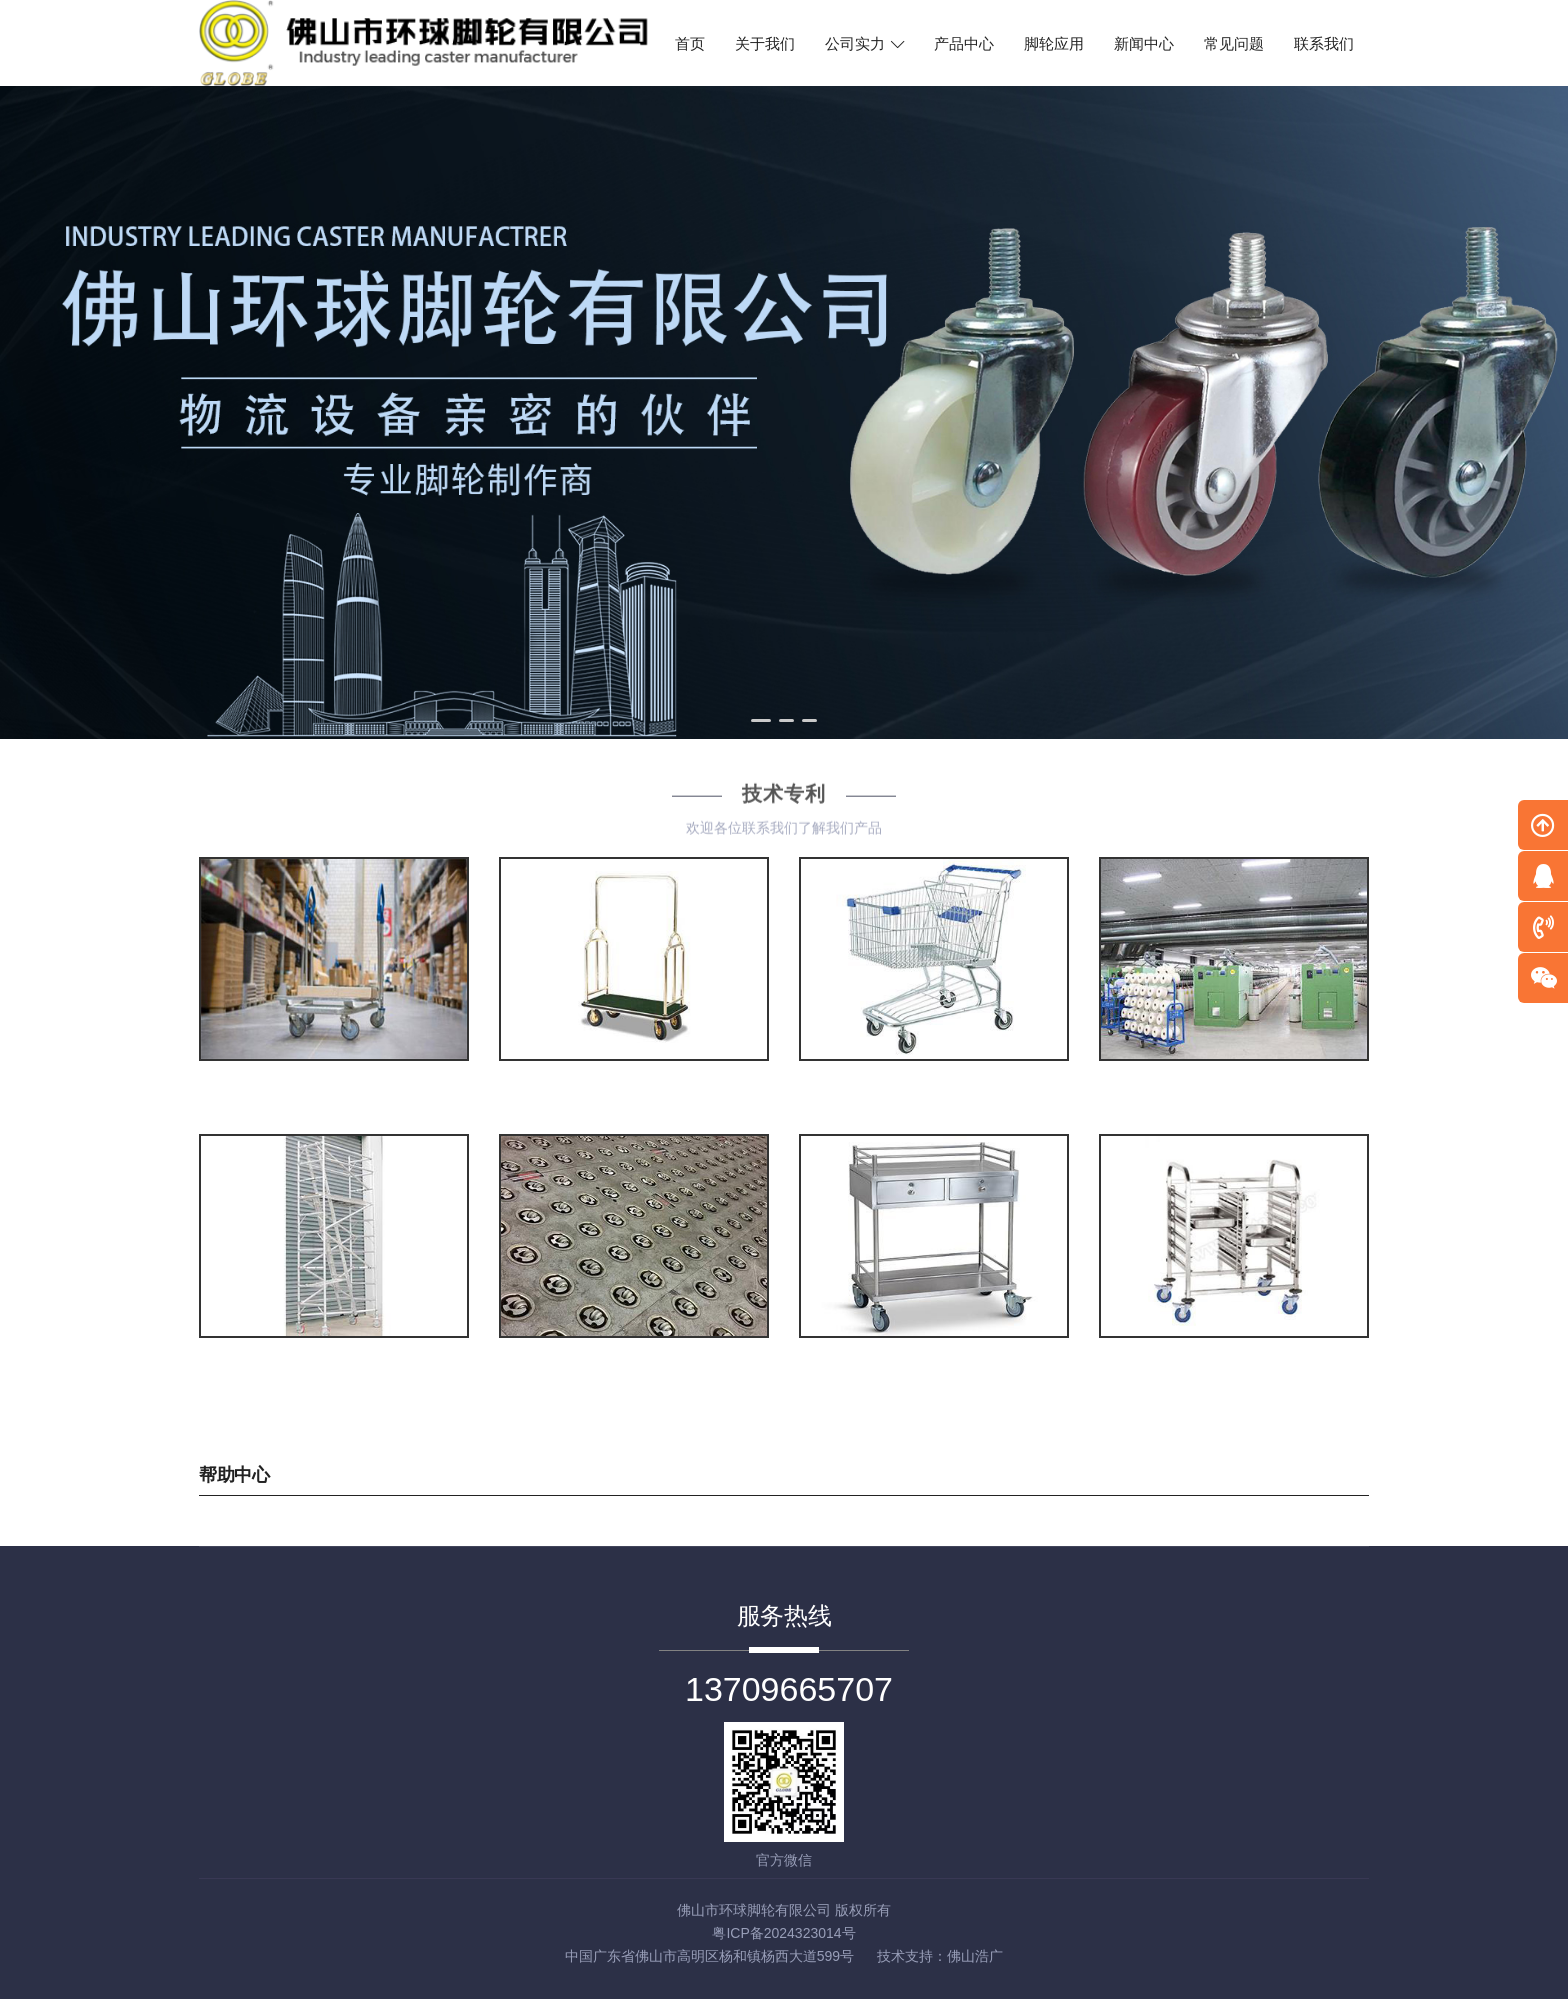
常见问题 (1234, 44)
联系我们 (1324, 44)
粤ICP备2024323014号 (783, 1933)
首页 (690, 44)
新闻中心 (1144, 44)
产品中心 (964, 44)
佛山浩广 (975, 1956)
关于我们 (765, 44)
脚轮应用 (1054, 44)
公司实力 (864, 44)
